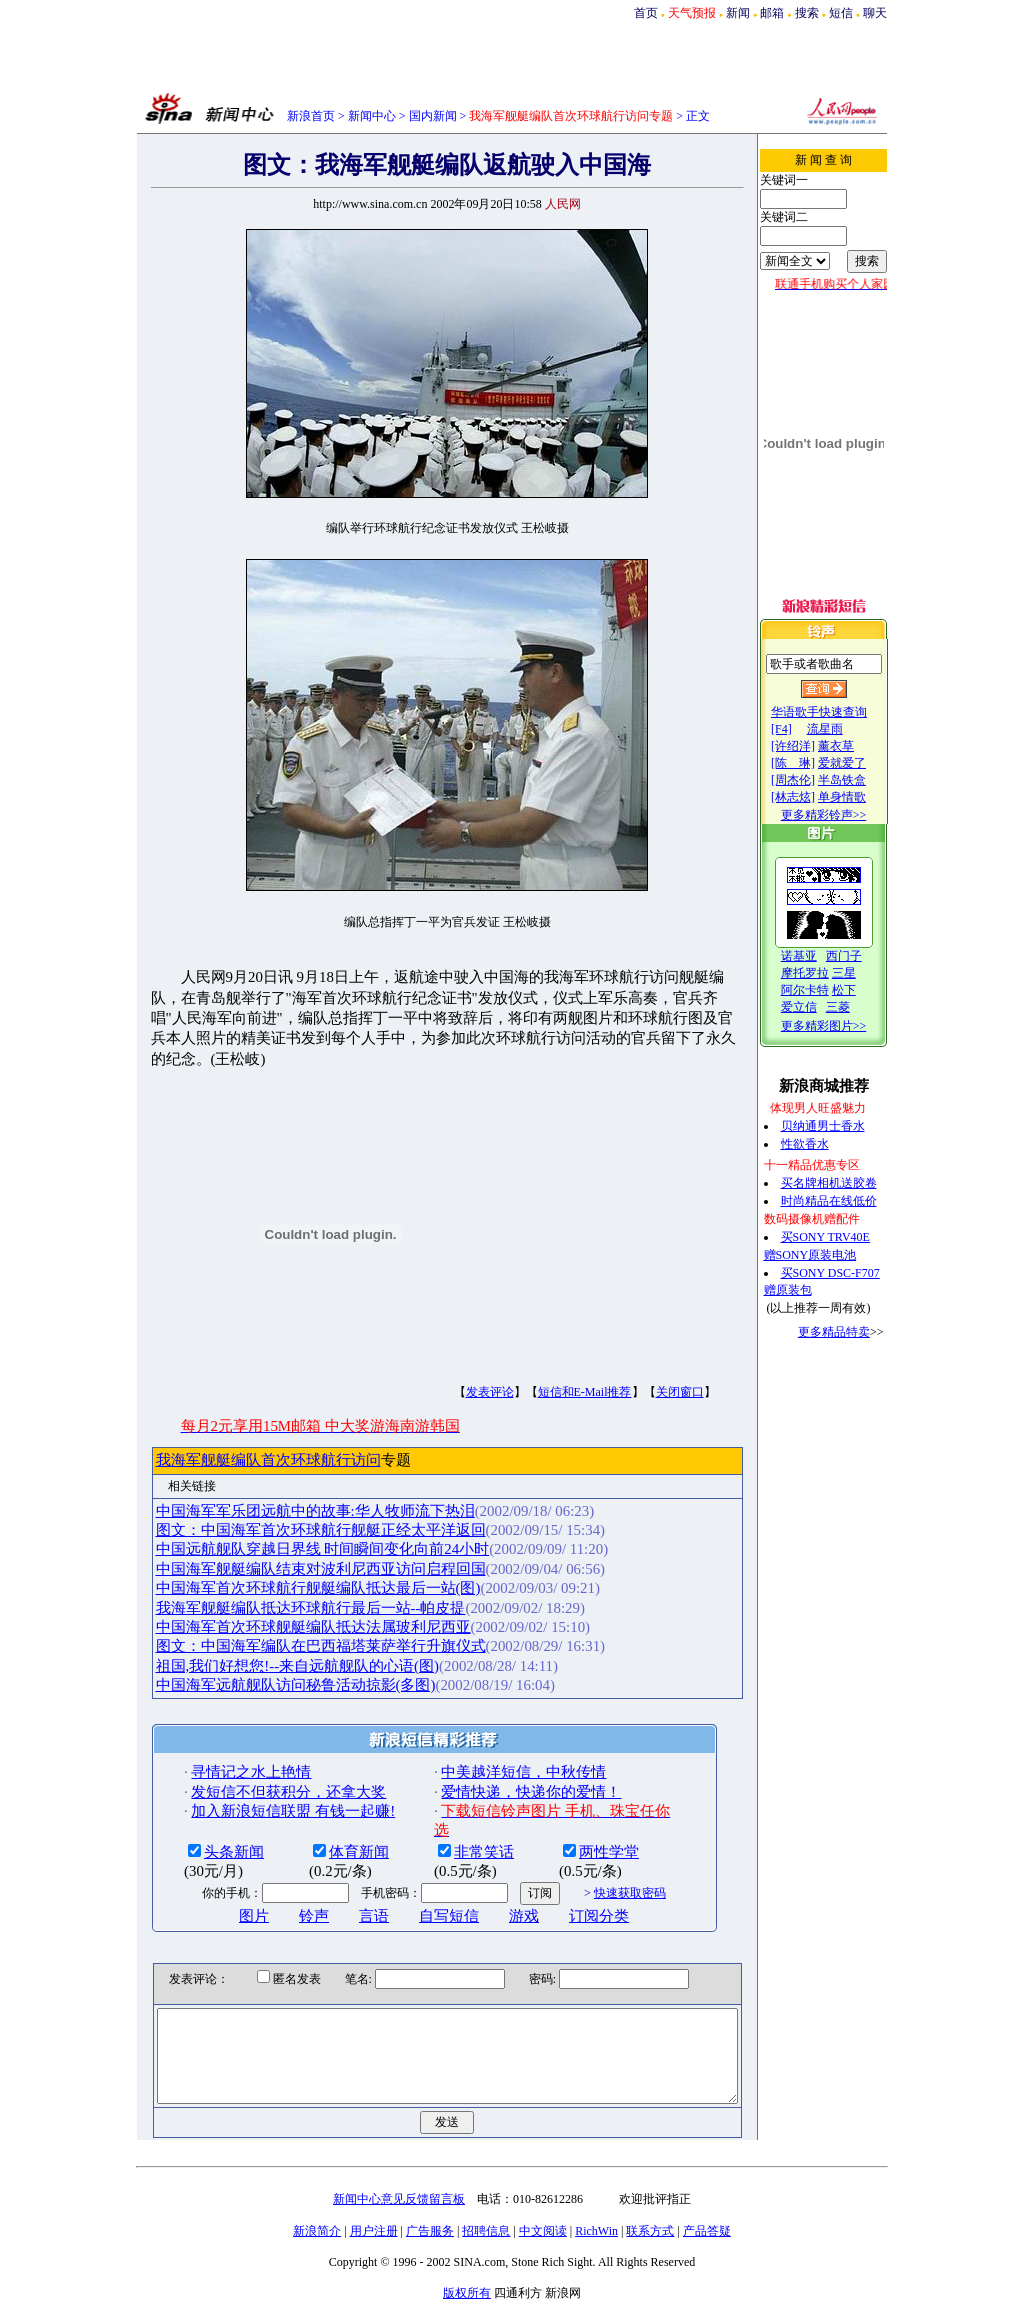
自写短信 (416, 1895)
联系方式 (650, 2229)
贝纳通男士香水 (843, 1126)
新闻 (738, 13)
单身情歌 (862, 797)
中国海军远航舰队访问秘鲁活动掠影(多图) (262, 1665)
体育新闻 (326, 1831)
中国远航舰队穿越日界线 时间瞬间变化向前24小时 (289, 1529)
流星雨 (845, 729)
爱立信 (819, 1007)
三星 (864, 973)
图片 (221, 1895)
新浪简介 (317, 2229)
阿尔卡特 (825, 990)
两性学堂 (576, 1831)
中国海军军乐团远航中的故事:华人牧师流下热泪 (281, 1490)
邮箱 (772, 13)
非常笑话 (451, 1831)
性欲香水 (825, 1144)
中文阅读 (543, 2229)
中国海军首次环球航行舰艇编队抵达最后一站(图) (284, 1568)
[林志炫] (813, 797)
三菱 (858, 1007)
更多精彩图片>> (844, 1026)
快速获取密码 (596, 1873)
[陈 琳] (813, 763)
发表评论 (456, 1372)
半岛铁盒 (862, 780)
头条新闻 (201, 1831)
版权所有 (467, 2291)
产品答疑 (707, 2229)
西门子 (864, 956)
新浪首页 (311, 116)
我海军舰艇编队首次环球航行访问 (234, 1440)
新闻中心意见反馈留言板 (399, 2197)
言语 (341, 1895)
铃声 (281, 1895)
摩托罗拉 (825, 973)
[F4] (801, 729)
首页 (646, 13)
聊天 (875, 13)
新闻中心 (372, 116)
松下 (864, 990)
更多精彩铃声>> (844, 815)
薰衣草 (856, 746)
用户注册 (374, 2229)
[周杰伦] (813, 780)
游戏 (491, 1895)
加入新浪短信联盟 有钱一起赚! (260, 1791)
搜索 (807, 13)
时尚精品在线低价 (849, 1201)
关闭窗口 (646, 1372)
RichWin (596, 2229)
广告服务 (430, 2229)
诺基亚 (819, 956)
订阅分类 (566, 1895)
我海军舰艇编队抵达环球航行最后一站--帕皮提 (277, 1587)
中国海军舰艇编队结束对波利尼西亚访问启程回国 (287, 1548)
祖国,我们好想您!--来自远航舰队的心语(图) (264, 1645)
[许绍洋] (813, 746)
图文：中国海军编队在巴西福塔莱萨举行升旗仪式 (287, 1626)
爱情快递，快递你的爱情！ (498, 1771)
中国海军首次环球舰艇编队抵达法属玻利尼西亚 (279, 1606)
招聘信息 (486, 2229)
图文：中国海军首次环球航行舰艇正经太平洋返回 (287, 1510)
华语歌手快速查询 (839, 712)
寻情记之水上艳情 (218, 1752)
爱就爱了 (862, 763)
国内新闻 (433, 116)
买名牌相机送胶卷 (849, 1183)
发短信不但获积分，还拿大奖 (255, 1771)
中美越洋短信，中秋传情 (490, 1752)
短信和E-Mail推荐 (551, 1372)
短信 (841, 13)
